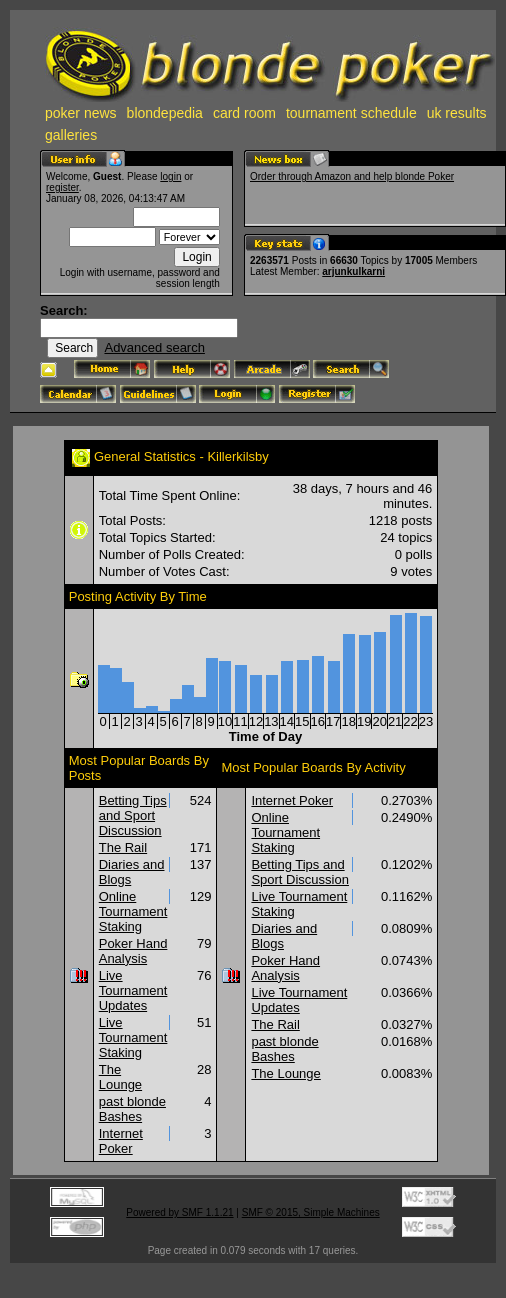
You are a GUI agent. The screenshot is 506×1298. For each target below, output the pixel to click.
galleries (71, 135)
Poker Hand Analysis (133, 951)
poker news (81, 113)
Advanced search (154, 347)
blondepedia (165, 113)
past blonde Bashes (132, 1109)
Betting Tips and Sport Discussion (133, 815)
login (170, 176)
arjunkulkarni (353, 271)
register (62, 187)
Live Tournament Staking (133, 1037)
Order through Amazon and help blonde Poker (352, 176)
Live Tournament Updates (133, 990)
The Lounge (120, 1077)
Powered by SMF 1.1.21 (179, 1212)
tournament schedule (351, 113)
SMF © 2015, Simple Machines (311, 1212)
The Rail (123, 847)
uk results (457, 113)
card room (244, 113)
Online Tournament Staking (133, 911)
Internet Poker (121, 1141)
